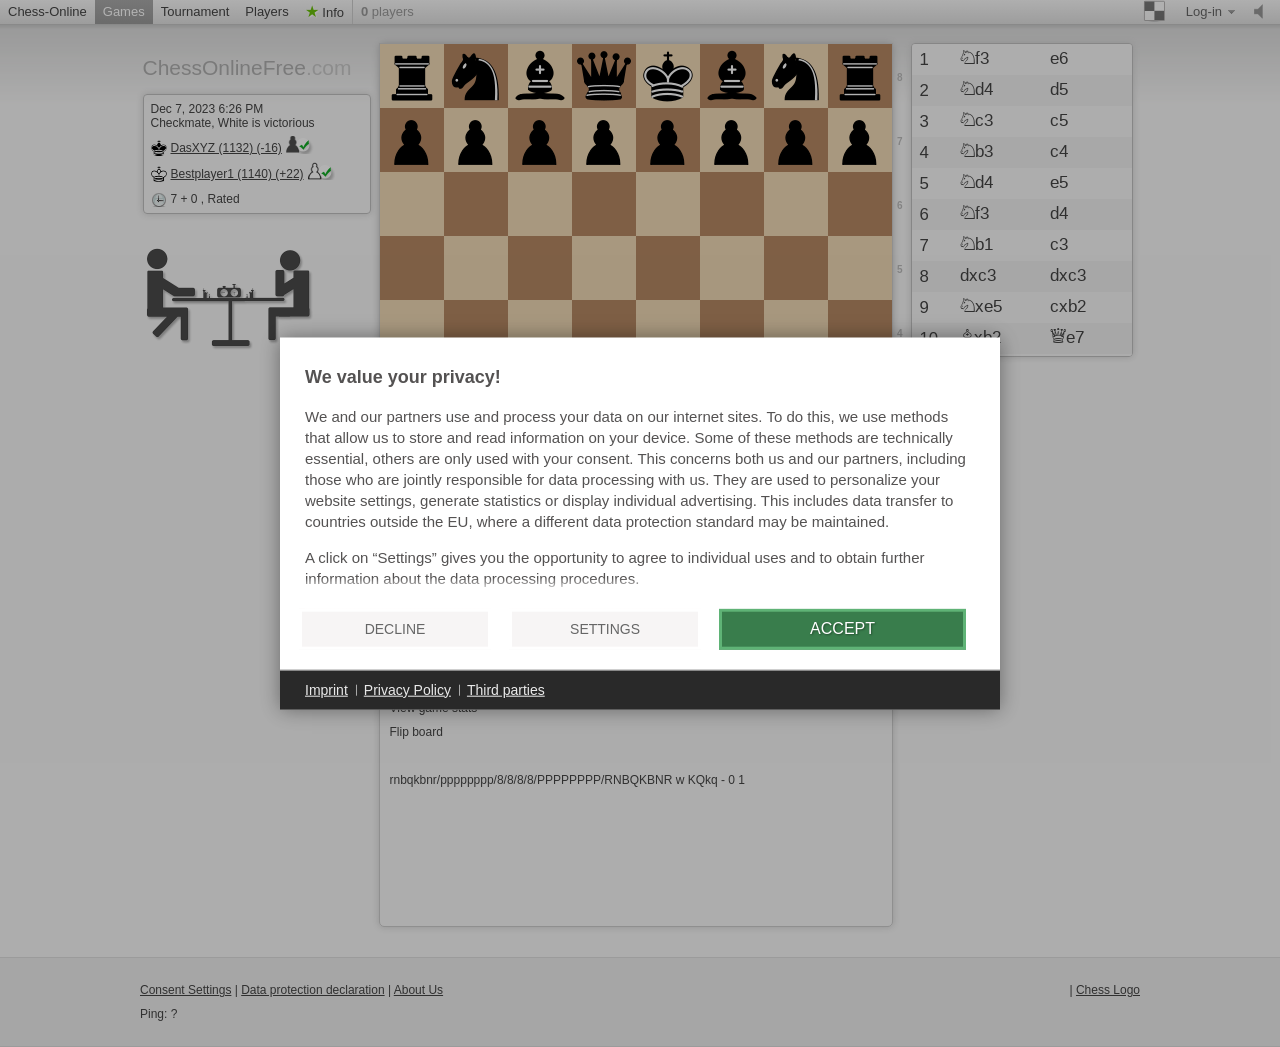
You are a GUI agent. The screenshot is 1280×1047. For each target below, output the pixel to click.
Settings (605, 629)
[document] (640, 480)
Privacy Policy (407, 689)
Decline (395, 629)
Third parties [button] (506, 689)
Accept (842, 628)
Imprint (326, 689)
